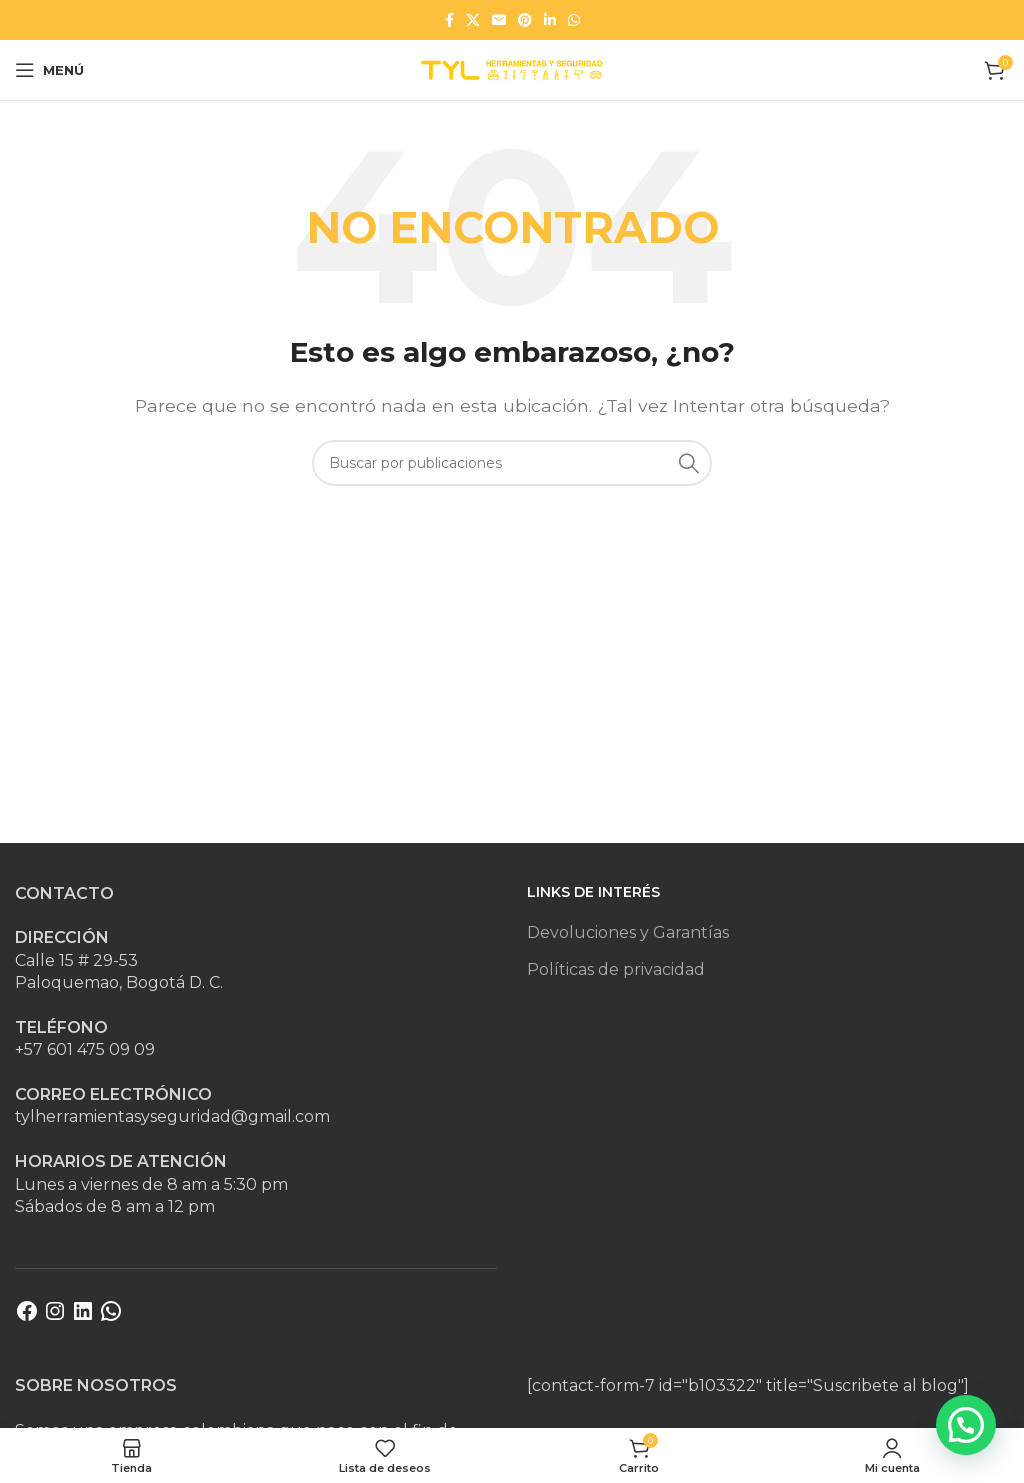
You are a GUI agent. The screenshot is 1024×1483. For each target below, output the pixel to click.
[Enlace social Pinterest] (525, 20)
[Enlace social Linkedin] (550, 20)
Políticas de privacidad (616, 969)
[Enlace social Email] (499, 20)
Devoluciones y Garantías (628, 932)
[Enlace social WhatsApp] (574, 20)
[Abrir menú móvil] (49, 70)
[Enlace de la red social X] (473, 20)
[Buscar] (512, 463)
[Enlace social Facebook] (449, 20)
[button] (966, 1425)
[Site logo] (512, 68)
